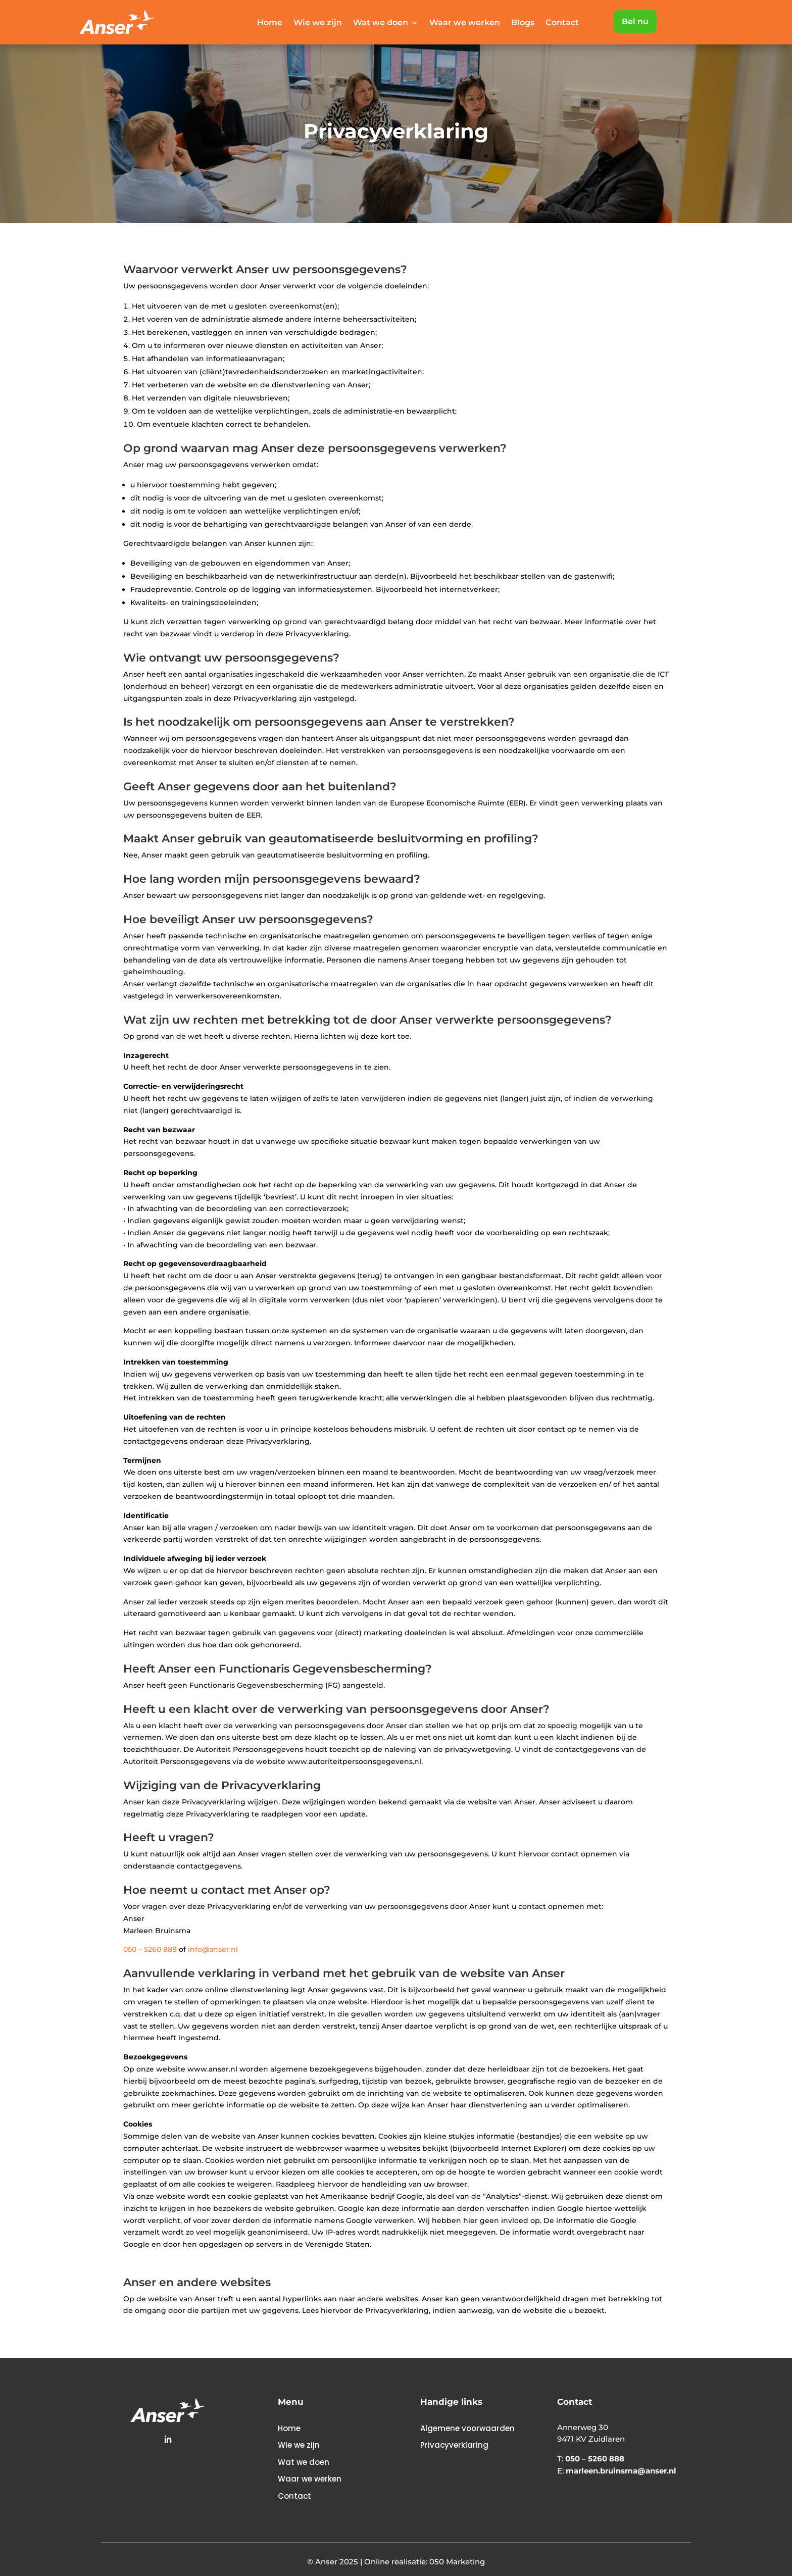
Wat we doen (380, 23)
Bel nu (635, 21)
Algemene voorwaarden (467, 2428)
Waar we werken (464, 23)
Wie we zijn (317, 23)
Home (269, 23)
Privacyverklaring (454, 2445)
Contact (562, 23)
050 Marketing (457, 2561)
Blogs (522, 23)
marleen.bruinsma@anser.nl (621, 2471)
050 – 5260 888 (150, 1949)
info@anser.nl (213, 1949)
